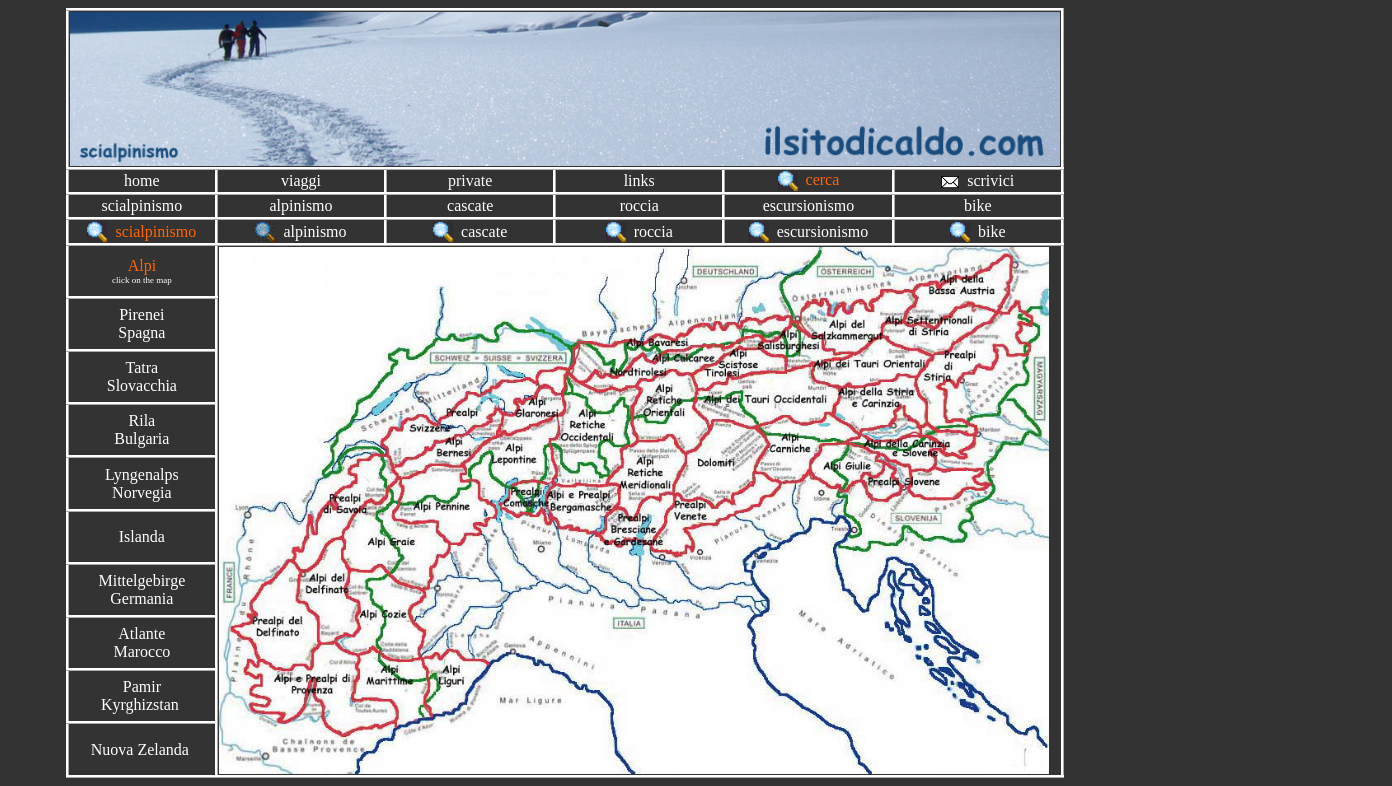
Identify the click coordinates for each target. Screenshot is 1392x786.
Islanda (142, 536)
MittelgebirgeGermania (141, 589)
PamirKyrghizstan (142, 695)
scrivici (977, 180)
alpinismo (300, 205)
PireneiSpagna (141, 323)
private (470, 180)
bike (978, 205)
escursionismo (809, 205)
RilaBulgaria (141, 429)
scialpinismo (141, 205)
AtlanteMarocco (141, 642)
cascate (470, 205)
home (142, 180)
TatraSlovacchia (142, 376)
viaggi (301, 180)
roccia (639, 205)
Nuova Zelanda (140, 749)
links (639, 180)
